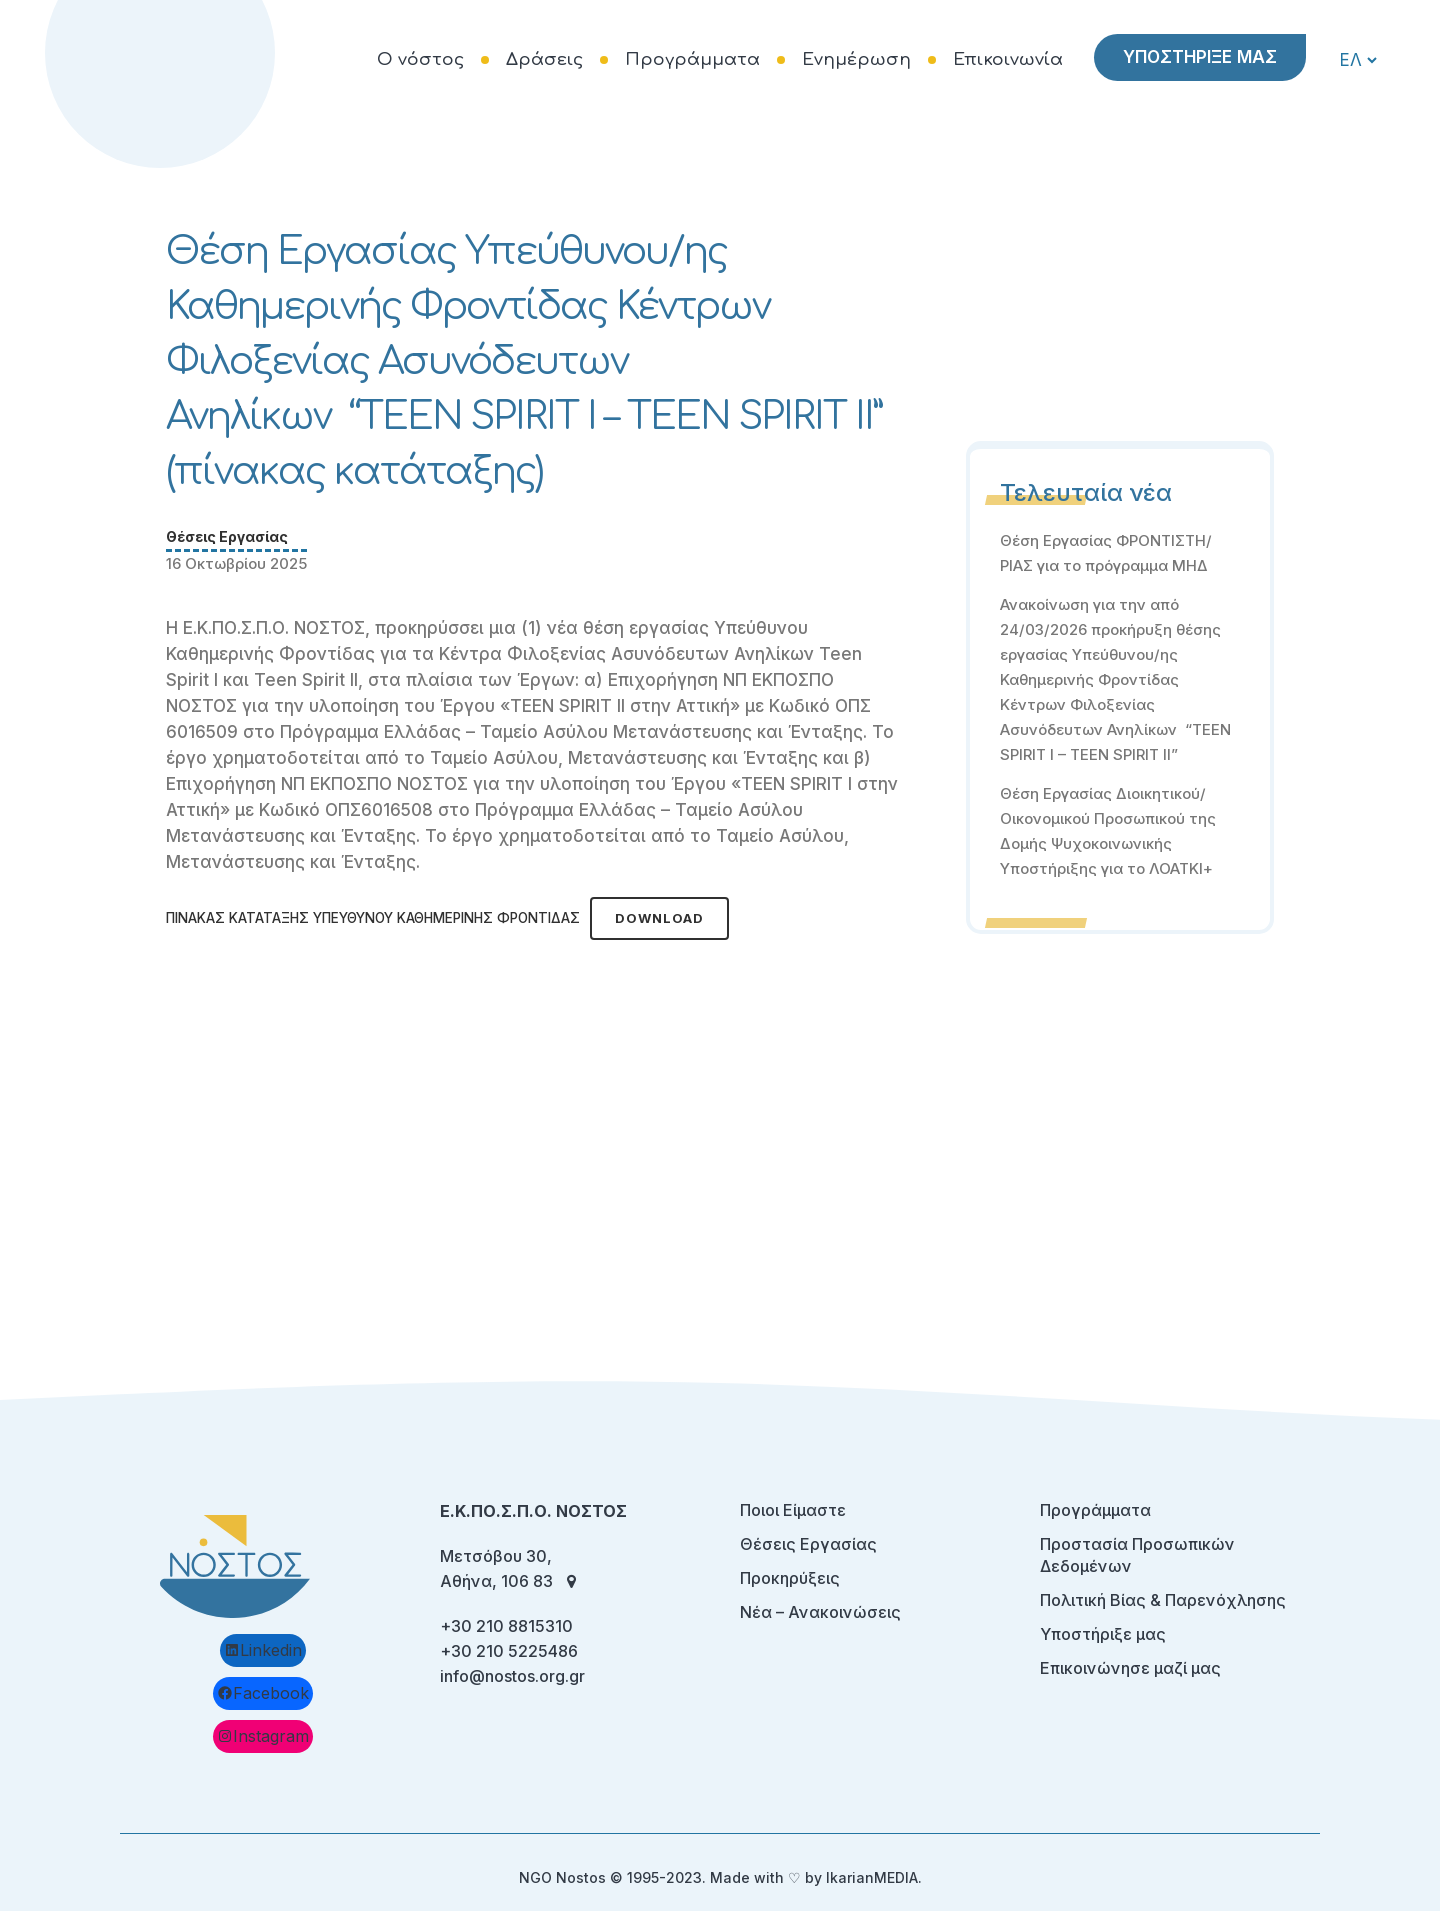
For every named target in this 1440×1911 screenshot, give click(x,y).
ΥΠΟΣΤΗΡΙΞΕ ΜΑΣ (1198, 57)
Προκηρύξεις (790, 1578)
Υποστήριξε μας (1103, 1634)
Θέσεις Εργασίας (227, 536)
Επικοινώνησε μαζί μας (1130, 1668)
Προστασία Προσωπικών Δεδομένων (1137, 1555)
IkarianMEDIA (872, 1877)
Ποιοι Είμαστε (793, 1510)
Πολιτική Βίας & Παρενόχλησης (1163, 1600)
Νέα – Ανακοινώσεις (820, 1612)
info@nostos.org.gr (512, 1676)
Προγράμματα (1095, 1510)
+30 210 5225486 (509, 1651)
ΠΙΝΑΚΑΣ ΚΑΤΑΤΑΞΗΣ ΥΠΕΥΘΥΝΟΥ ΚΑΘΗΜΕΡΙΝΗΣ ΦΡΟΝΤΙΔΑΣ (373, 918)
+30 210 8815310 (506, 1626)
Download (659, 918)
